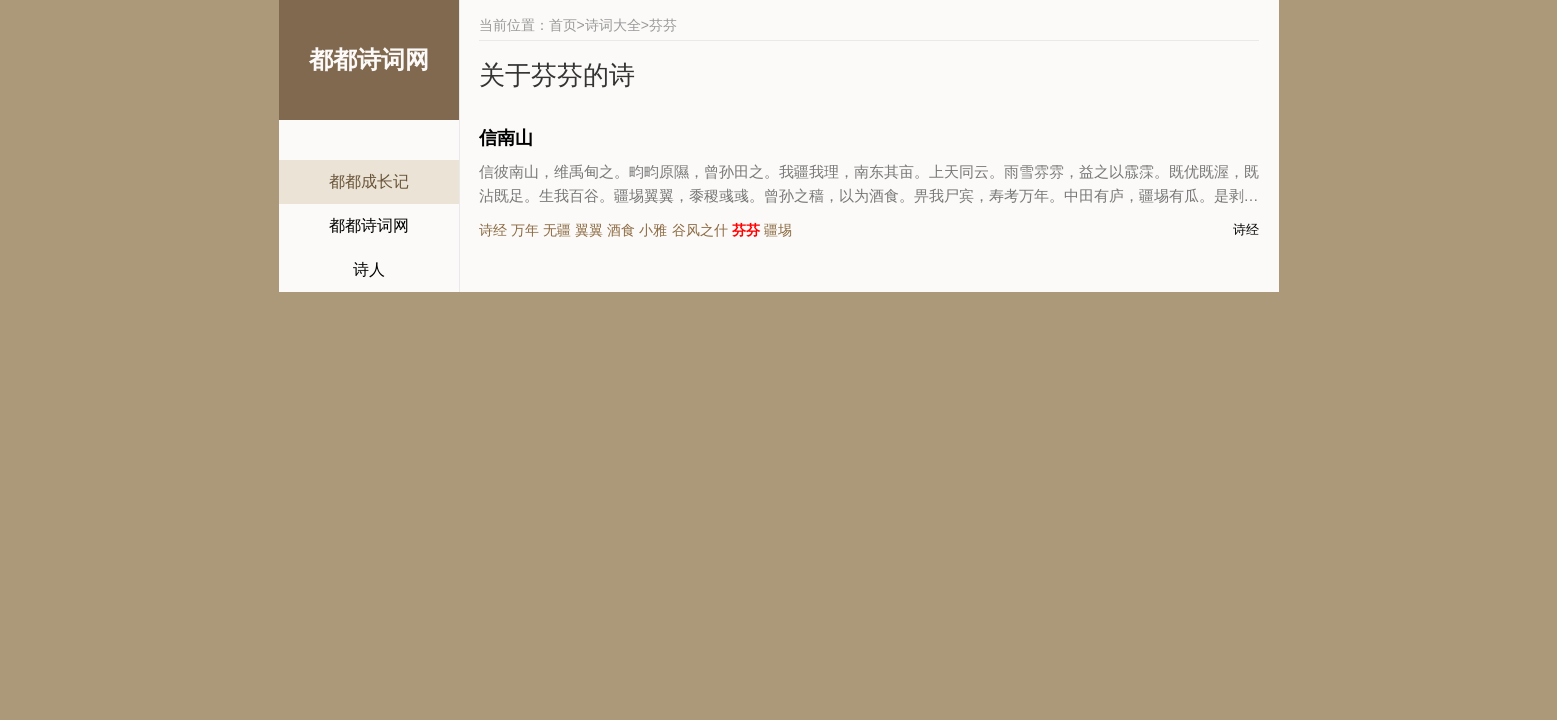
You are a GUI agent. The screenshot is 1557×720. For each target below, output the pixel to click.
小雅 (653, 230)
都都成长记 (369, 181)
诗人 (369, 269)
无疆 (557, 230)
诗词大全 (613, 25)
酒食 (621, 230)
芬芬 (746, 230)
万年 (525, 230)
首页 (563, 25)
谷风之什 (700, 230)
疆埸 (778, 230)
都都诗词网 (369, 225)
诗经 (1246, 229)
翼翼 (589, 230)
